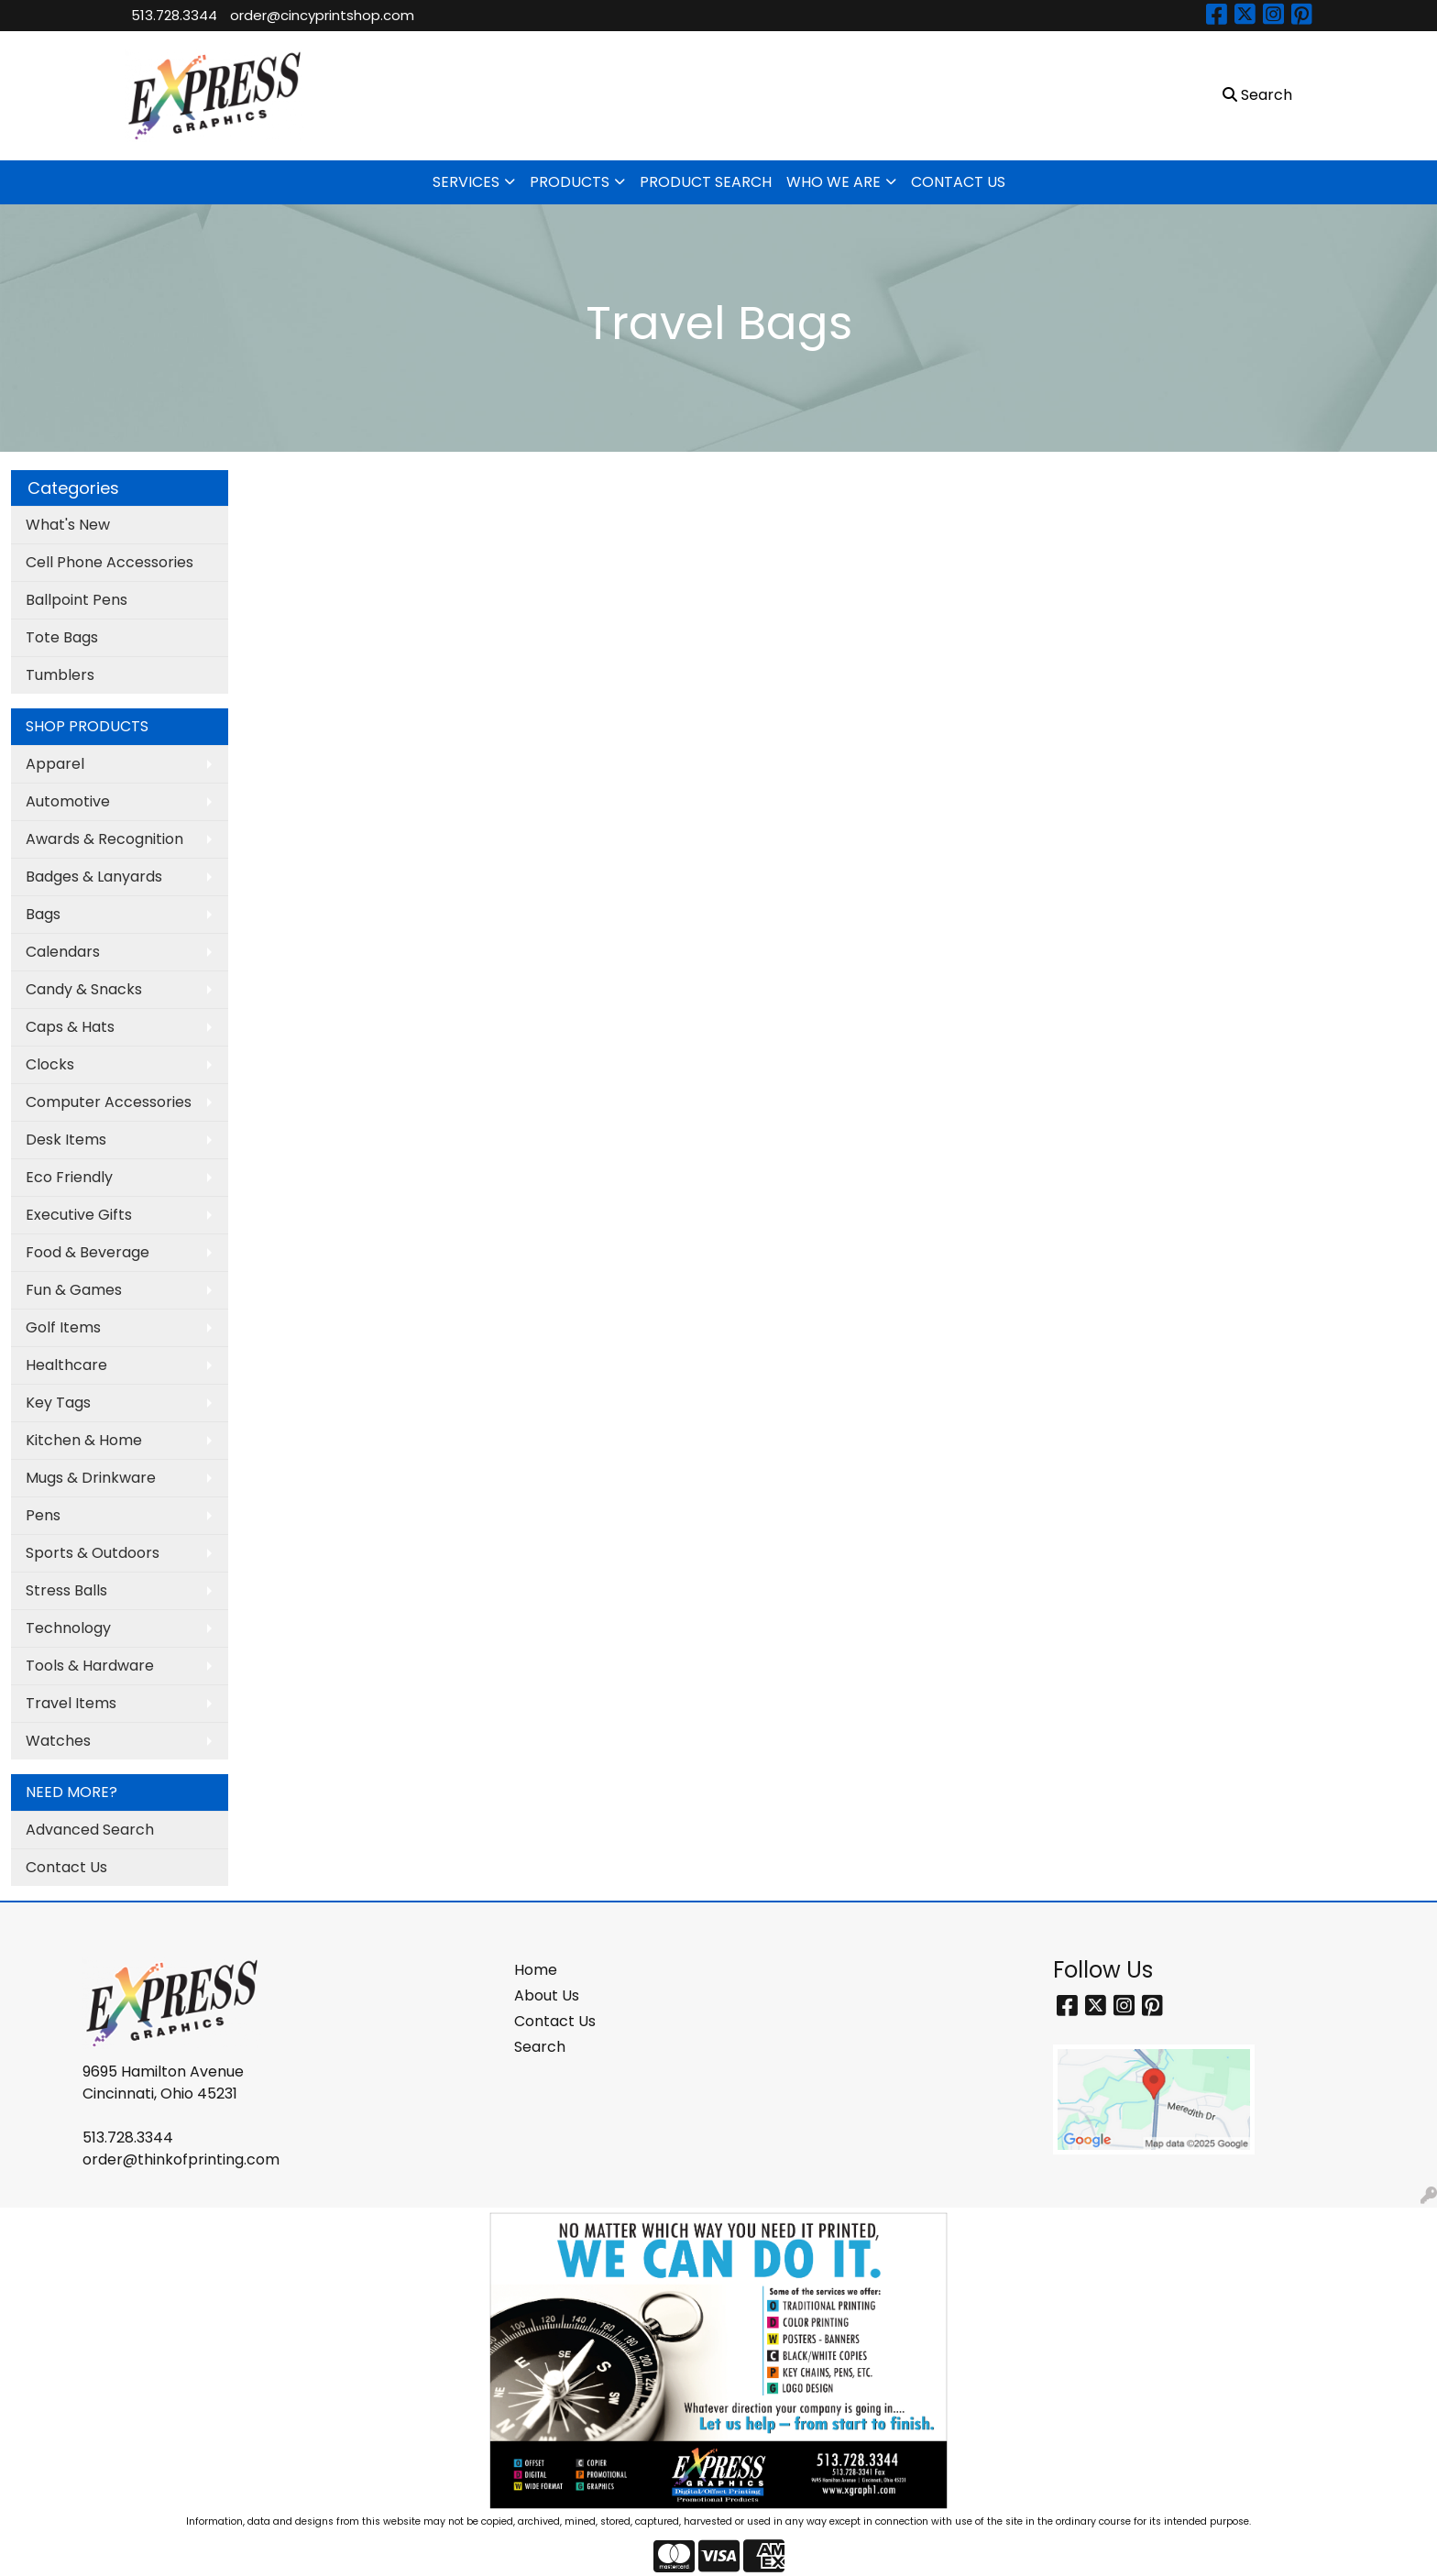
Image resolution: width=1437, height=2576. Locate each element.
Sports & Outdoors (92, 1552)
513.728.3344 (174, 15)
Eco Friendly (69, 1177)
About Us (546, 1995)
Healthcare (66, 1365)
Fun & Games (74, 1289)
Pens (43, 1515)
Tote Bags (62, 637)
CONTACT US (958, 181)
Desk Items (66, 1139)
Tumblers (60, 674)
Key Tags (58, 1402)
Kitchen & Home (84, 1440)
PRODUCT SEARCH (706, 181)
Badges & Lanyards (94, 876)
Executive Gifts (79, 1214)
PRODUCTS (569, 181)
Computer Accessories (109, 1102)
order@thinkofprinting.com (181, 2159)
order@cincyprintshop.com (322, 15)
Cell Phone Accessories (109, 562)
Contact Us (66, 1867)
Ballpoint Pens (76, 599)
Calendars (63, 951)
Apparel (55, 763)
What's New (68, 524)
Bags (43, 914)
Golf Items (63, 1327)
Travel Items (71, 1703)
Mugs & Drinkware (91, 1477)
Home (535, 1969)
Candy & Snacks (84, 989)
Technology (68, 1628)
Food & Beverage (87, 1252)
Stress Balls (66, 1590)
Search (539, 2046)
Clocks (50, 1064)
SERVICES (466, 181)
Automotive (68, 801)
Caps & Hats (70, 1026)
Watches (58, 1740)
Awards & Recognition (104, 839)
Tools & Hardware (90, 1665)
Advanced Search (90, 1829)
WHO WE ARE (833, 181)
